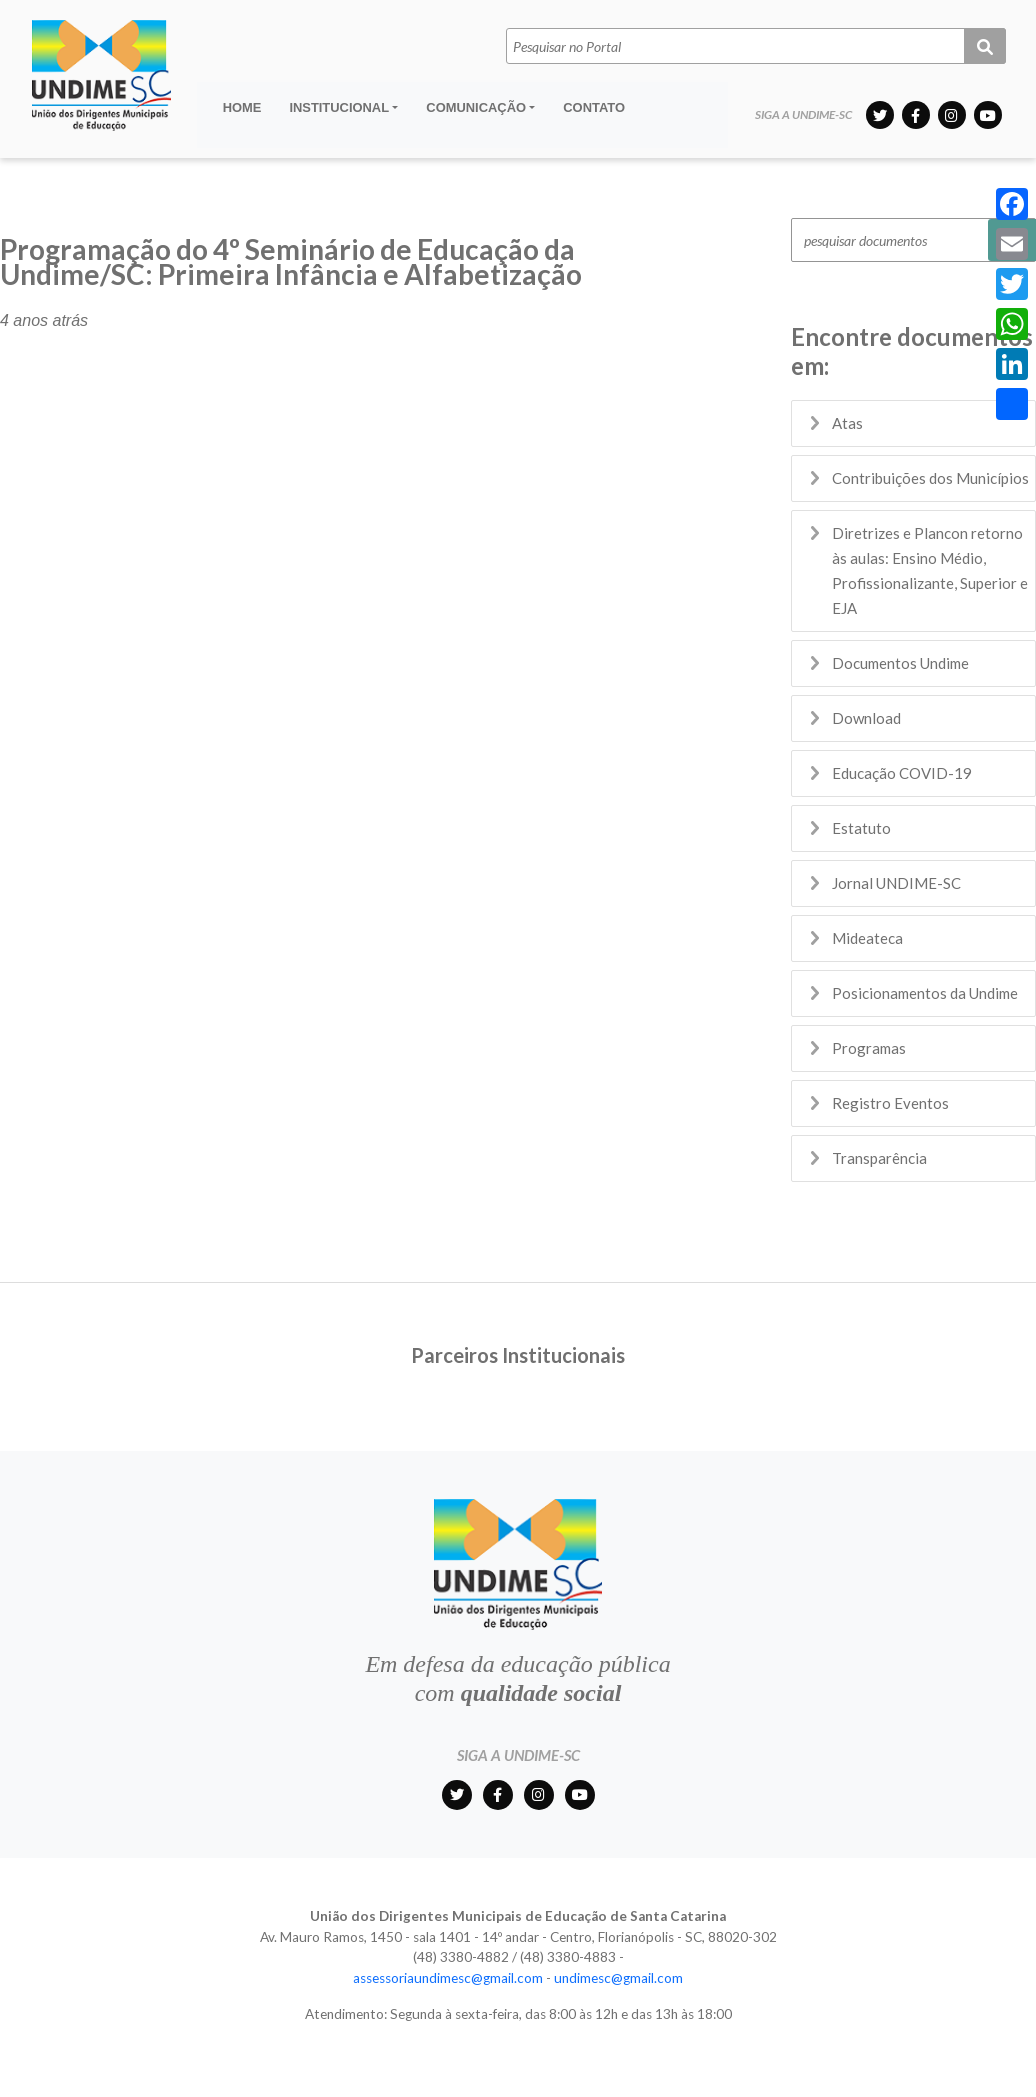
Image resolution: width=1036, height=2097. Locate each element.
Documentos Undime (900, 663)
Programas (869, 1048)
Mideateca (867, 938)
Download (866, 718)
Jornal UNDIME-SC (896, 883)
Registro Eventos (890, 1103)
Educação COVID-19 (902, 773)
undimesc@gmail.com (618, 1978)
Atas (847, 423)
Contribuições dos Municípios (930, 478)
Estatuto (861, 828)
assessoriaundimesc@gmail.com (448, 1978)
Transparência (879, 1158)
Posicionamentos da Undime (925, 993)
